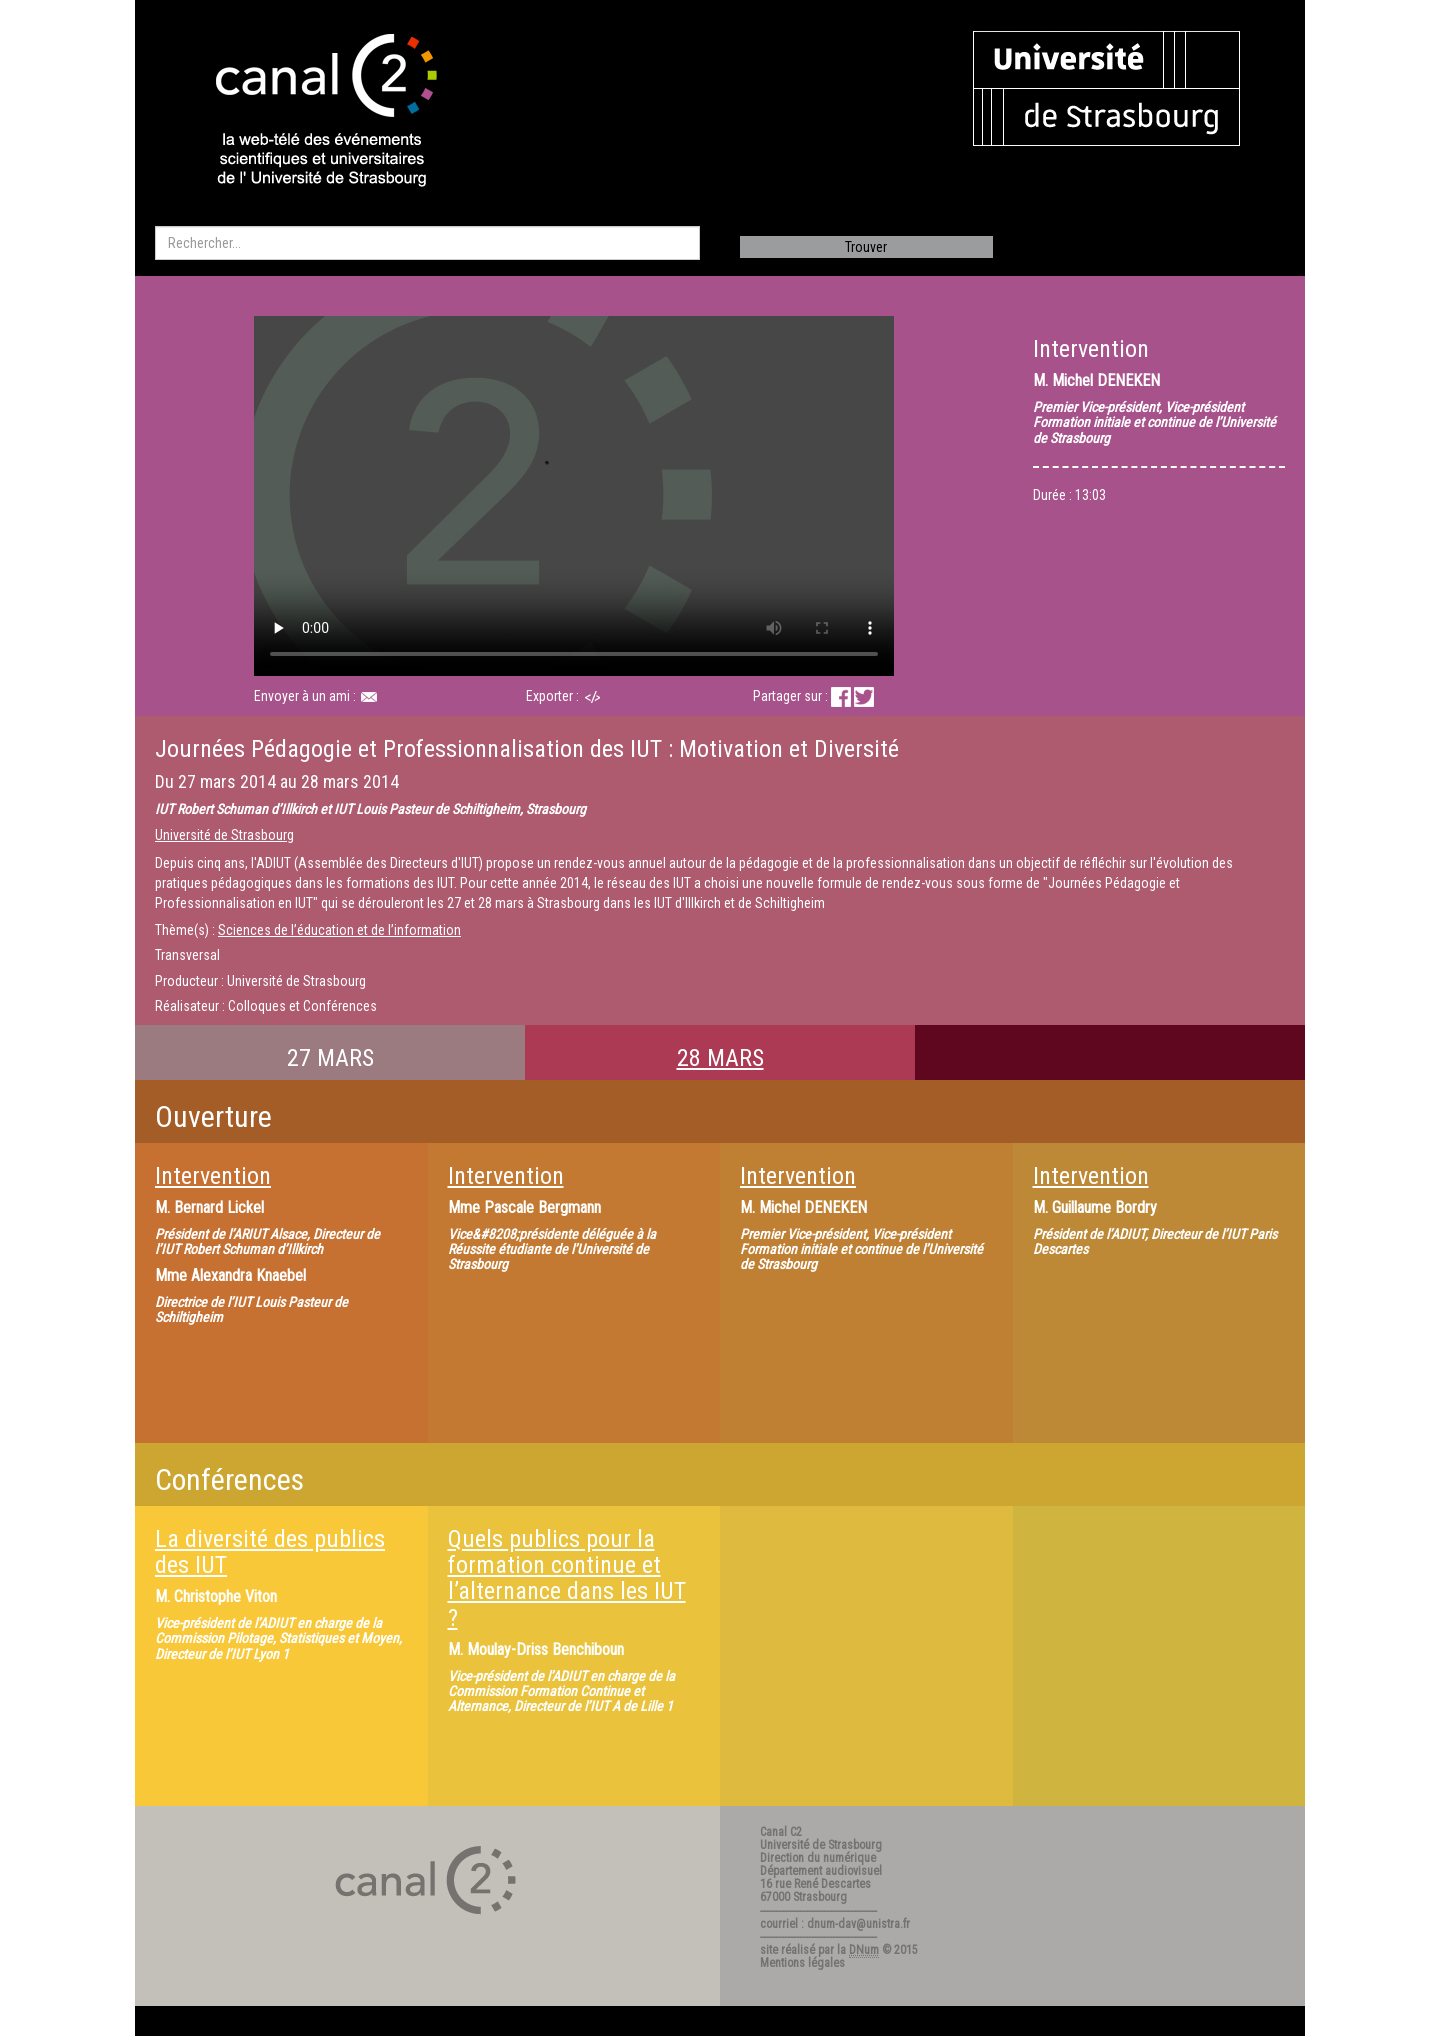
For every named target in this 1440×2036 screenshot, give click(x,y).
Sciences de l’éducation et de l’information (339, 930)
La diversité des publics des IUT (270, 1552)
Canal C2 (781, 1832)
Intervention (213, 1176)
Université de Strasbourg (224, 835)
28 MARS (720, 1058)
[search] (427, 243)
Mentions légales (802, 1963)
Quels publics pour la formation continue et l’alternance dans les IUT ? (567, 1578)
